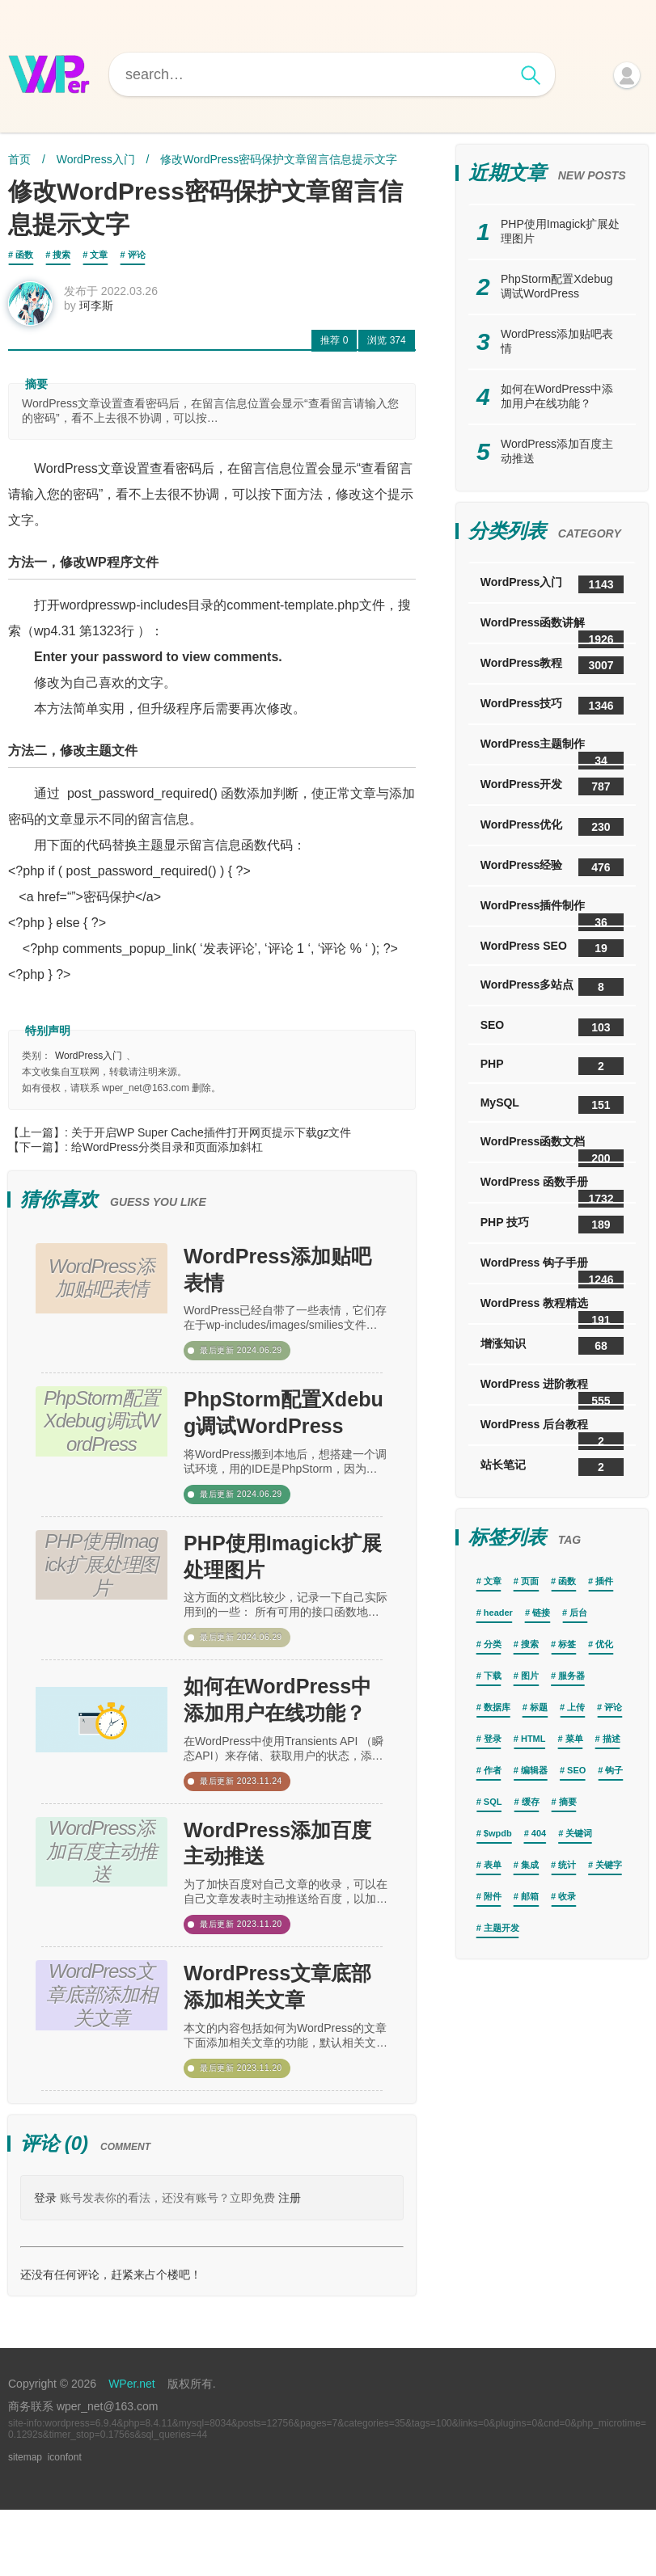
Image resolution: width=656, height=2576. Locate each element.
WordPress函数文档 (552, 1148)
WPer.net (131, 2449)
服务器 (571, 1675)
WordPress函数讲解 (552, 629)
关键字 (608, 1865)
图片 (530, 1675)
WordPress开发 (552, 786)
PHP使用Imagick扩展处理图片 (278, 1587)
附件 (493, 1896)
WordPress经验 (552, 867)
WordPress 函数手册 (552, 1188)
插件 (604, 1581)
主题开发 (501, 1928)
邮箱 (530, 1896)
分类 (493, 1644)
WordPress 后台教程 (552, 1431)
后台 (578, 1612)
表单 (493, 1865)
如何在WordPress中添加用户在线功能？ (284, 1742)
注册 (289, 2264)
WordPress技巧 (552, 706)
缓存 (531, 1802)
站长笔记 (552, 1467)
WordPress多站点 (552, 987)
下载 (493, 1675)
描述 (611, 1738)
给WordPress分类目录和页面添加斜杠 (167, 1152)
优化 (604, 1644)
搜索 (61, 254)
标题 (539, 1707)
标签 (567, 1644)
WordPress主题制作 (552, 750)
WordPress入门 (96, 159)
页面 (530, 1581)
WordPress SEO (552, 948)
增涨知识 (552, 1346)
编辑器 (534, 1770)
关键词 (578, 1833)
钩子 (614, 1770)
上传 (576, 1707)
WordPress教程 (552, 665)
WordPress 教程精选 (552, 1309)
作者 (493, 1770)
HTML (533, 1738)
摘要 (568, 1802)
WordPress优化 (552, 827)
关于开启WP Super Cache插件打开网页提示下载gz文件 (211, 1138)
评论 (137, 254)
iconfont (65, 2523)
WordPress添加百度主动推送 (284, 1895)
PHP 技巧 (552, 1224)
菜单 (574, 1738)
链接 (541, 1612)
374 (386, 346)
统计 (567, 1865)
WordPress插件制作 (552, 912)
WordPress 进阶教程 (552, 1390)
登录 (45, 2264)
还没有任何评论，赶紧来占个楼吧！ (110, 2340)
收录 (567, 1896)
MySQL (552, 1105)
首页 (19, 159)
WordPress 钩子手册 (552, 1269)
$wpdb (498, 1833)
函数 (24, 254)
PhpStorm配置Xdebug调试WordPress (281, 1435)
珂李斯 (102, 311)
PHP (552, 1066)
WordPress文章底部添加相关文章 (284, 2048)
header (498, 1612)
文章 (99, 254)
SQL (493, 1802)
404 (538, 1833)
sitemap (25, 2523)
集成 (530, 1865)
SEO (552, 1027)
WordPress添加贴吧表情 (284, 1280)
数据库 (497, 1707)
